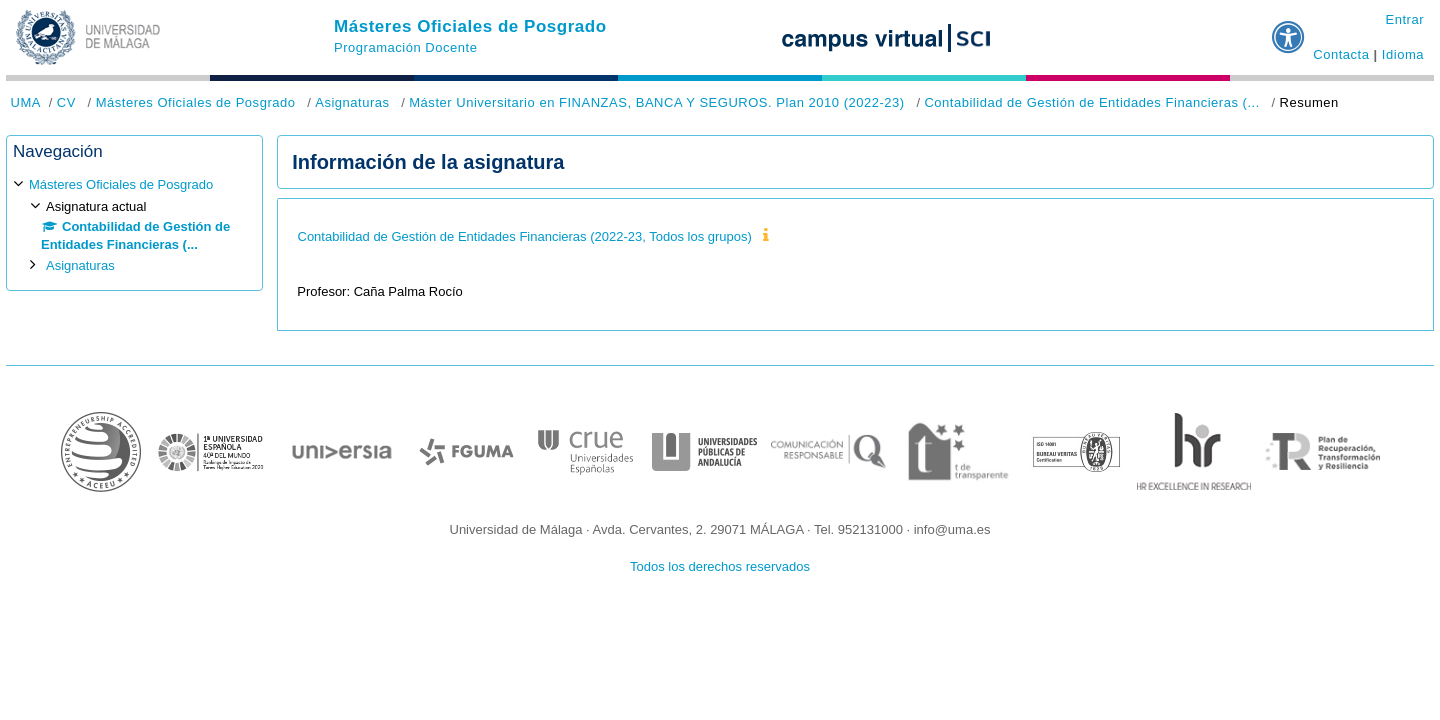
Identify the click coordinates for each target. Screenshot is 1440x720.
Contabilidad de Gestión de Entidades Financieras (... (1091, 102)
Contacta (1341, 54)
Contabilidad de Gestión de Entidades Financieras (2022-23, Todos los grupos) (525, 236)
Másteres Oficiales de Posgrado (470, 26)
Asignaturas (352, 102)
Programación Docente (405, 47)
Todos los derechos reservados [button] (720, 566)
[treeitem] (134, 225)
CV (66, 102)
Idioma (1403, 54)
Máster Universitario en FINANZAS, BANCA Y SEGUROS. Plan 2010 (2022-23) (656, 102)
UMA (26, 102)
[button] (1289, 29)
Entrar (1404, 19)
